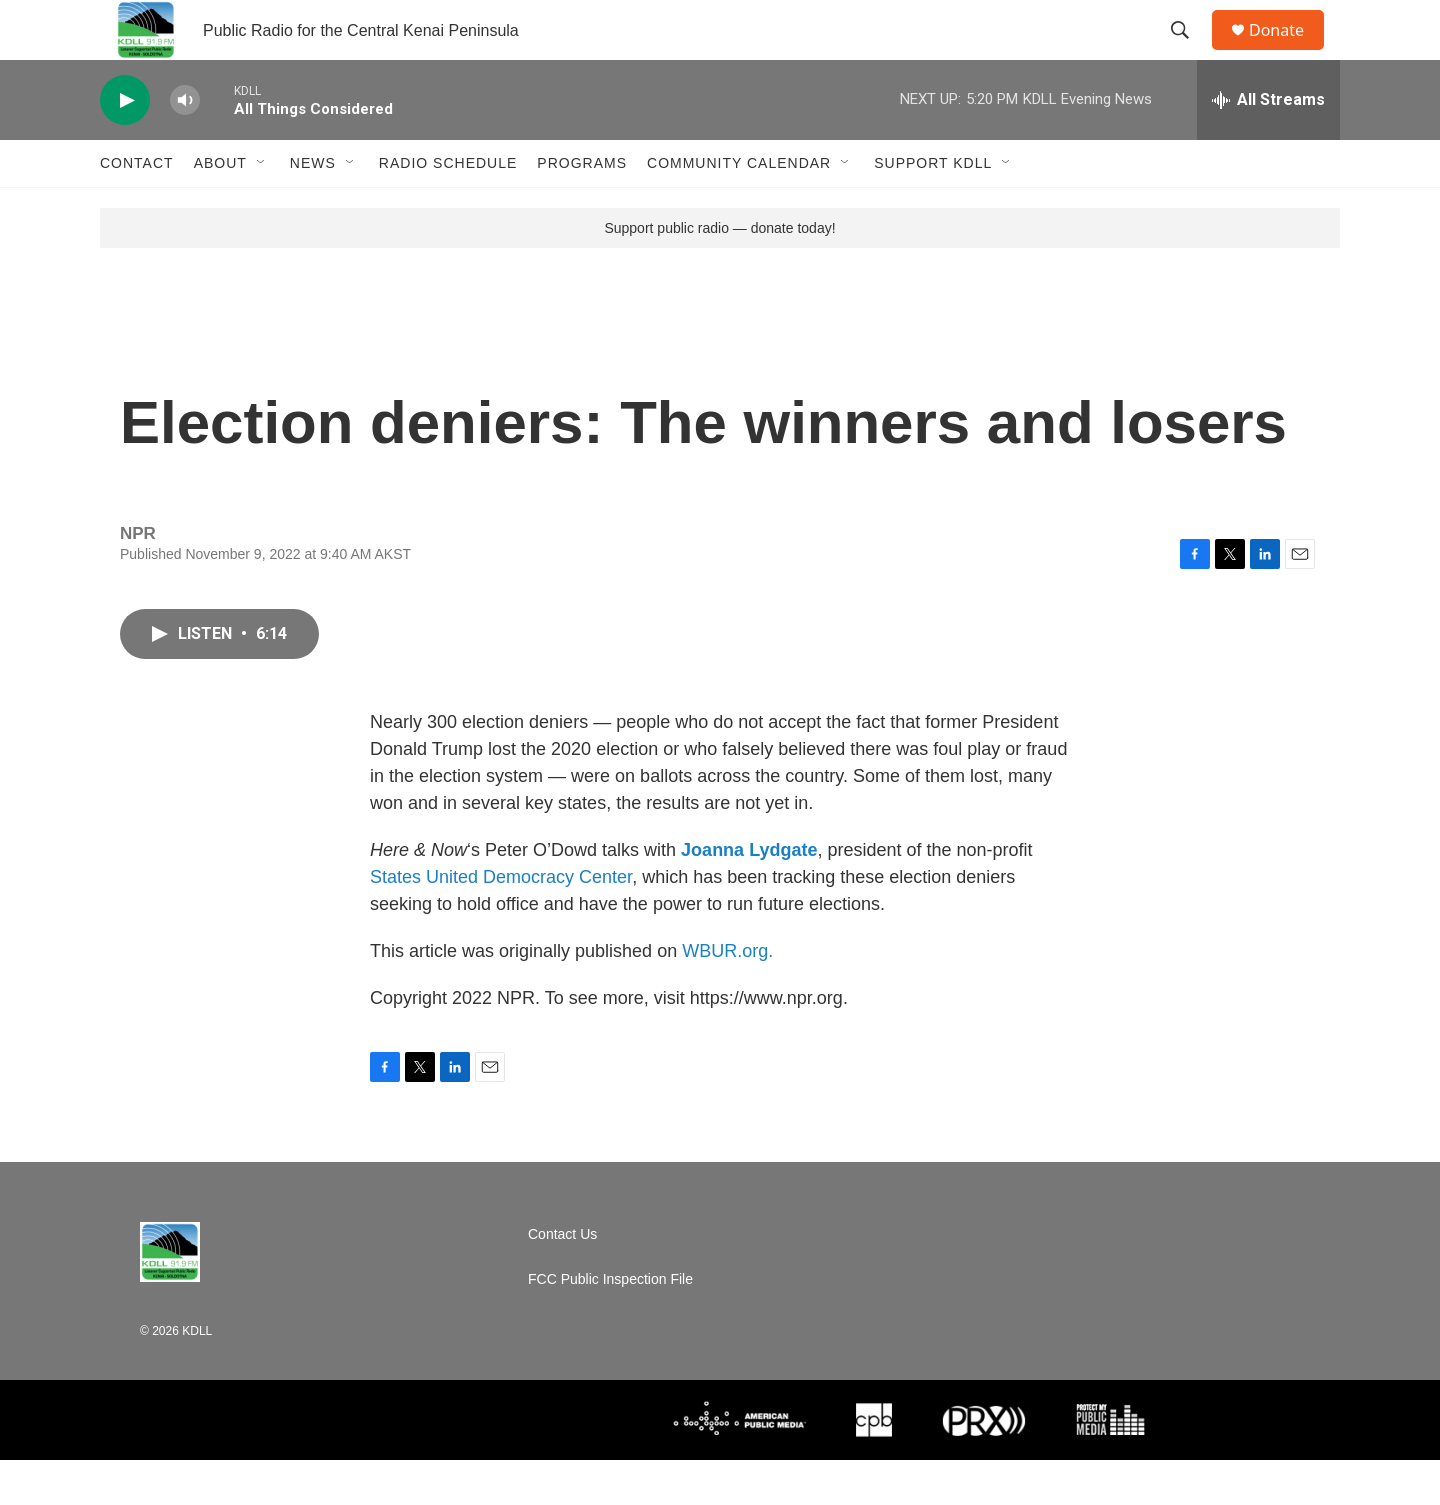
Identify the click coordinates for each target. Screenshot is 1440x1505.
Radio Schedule (448, 208)
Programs (582, 208)
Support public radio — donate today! (719, 273)
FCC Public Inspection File (610, 1324)
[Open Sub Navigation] (262, 208)
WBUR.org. (727, 996)
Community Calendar (739, 208)
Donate (1289, 52)
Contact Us (562, 1279)
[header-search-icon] (1189, 53)
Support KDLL (933, 208)
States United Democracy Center (501, 922)
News (313, 208)
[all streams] (1268, 145)
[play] (125, 145)
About (220, 208)
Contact (137, 208)
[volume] (185, 145)
